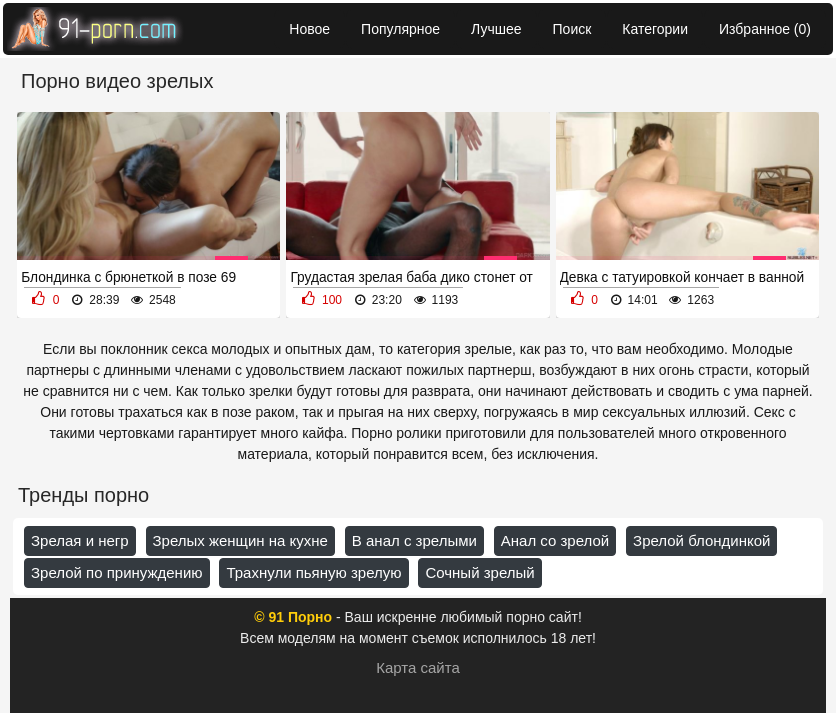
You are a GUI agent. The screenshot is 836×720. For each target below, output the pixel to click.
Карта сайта (418, 667)
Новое (309, 29)
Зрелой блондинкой (701, 540)
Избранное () (765, 29)
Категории (655, 29)
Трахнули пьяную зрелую (313, 572)
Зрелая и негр (80, 540)
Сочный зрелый (479, 572)
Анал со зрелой (555, 540)
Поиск (572, 29)
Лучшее (496, 29)
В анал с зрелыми (414, 540)
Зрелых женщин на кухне (240, 540)
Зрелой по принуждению (117, 572)
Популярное (400, 29)
